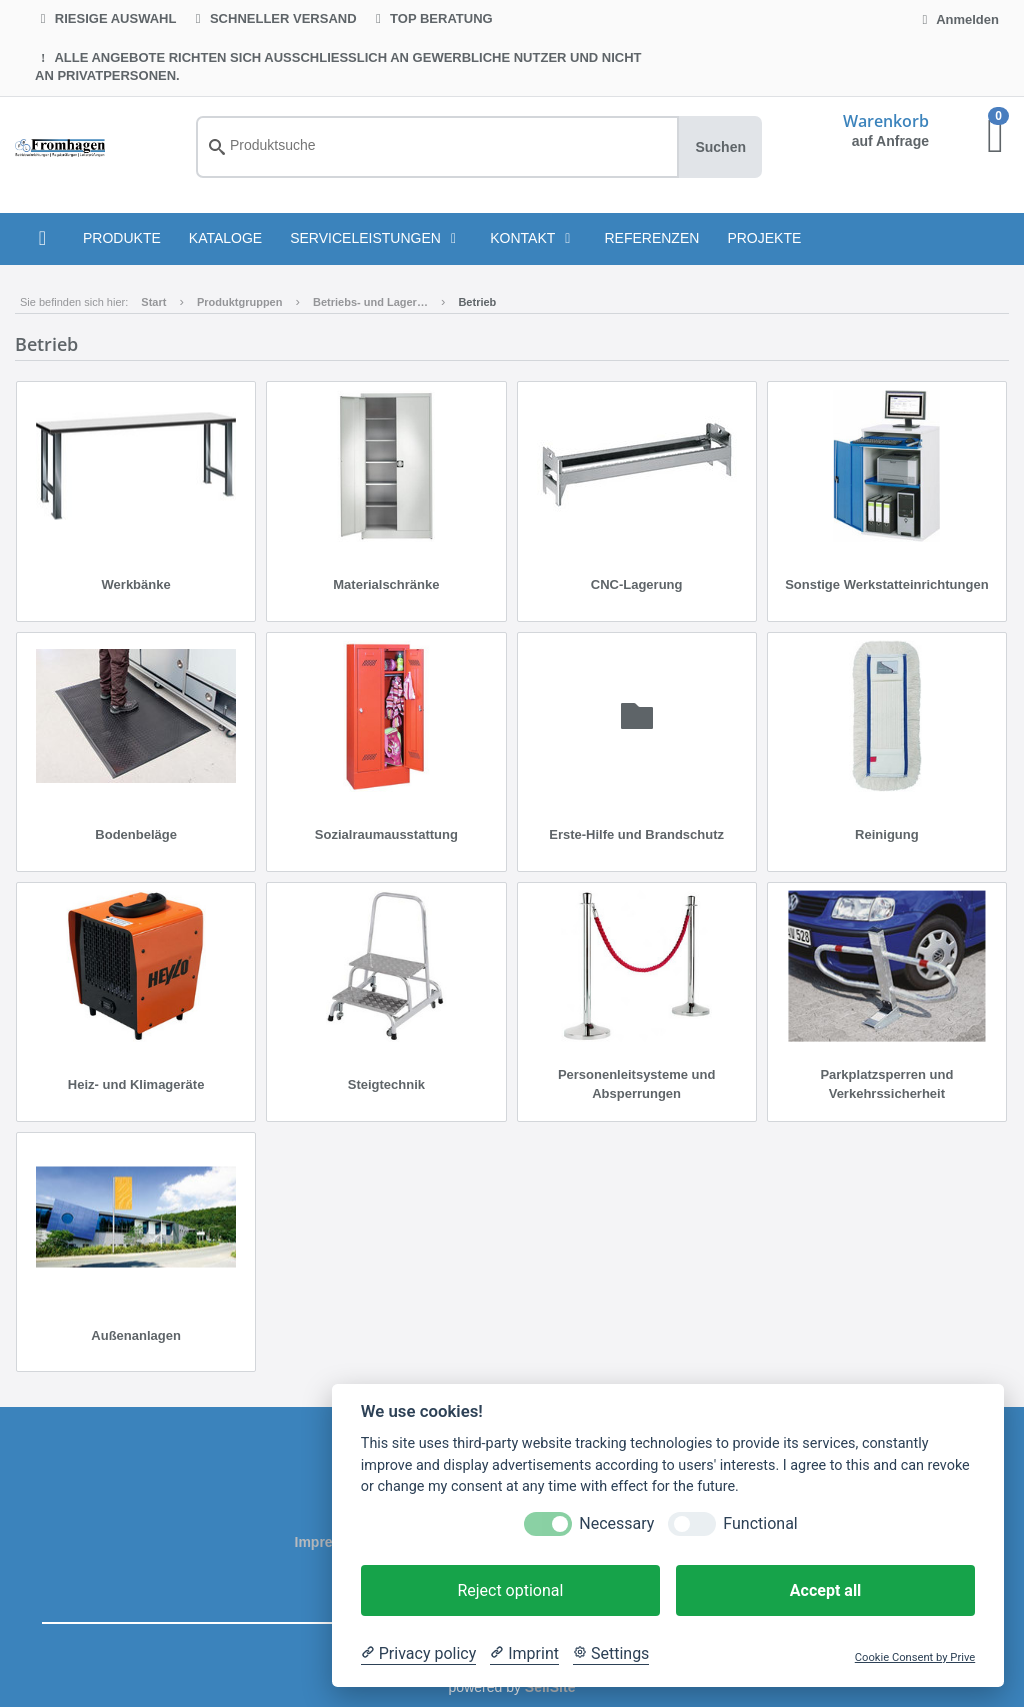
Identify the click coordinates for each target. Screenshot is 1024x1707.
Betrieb (477, 302)
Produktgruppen (240, 302)
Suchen (720, 147)
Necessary (616, 1523)
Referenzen (651, 238)
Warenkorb (886, 121)
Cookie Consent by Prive (915, 1657)
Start (153, 302)
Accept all (825, 1590)
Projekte (764, 238)
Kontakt (533, 238)
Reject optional (510, 1590)
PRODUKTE (122, 238)
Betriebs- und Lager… (370, 302)
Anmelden (958, 19)
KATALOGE (225, 238)
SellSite (550, 1687)
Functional (760, 1523)
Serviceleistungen (376, 238)
